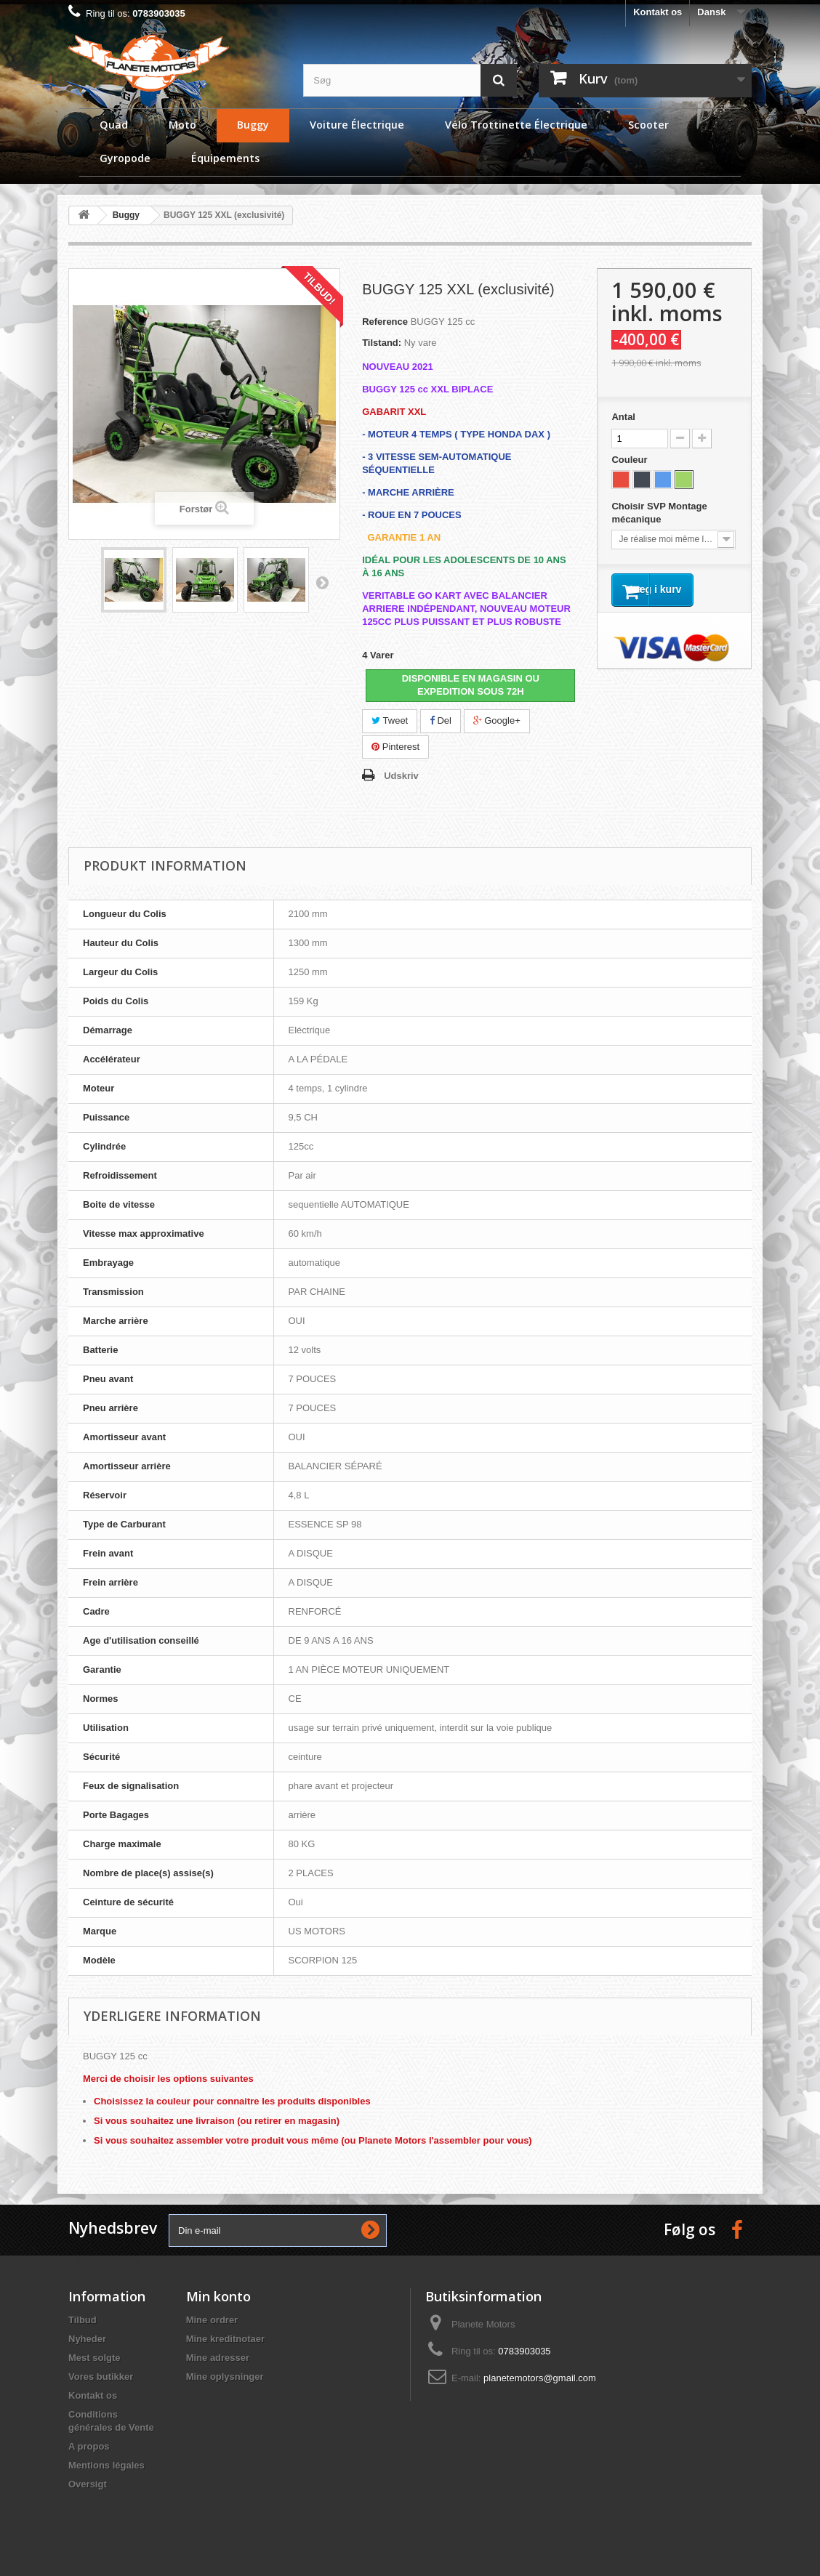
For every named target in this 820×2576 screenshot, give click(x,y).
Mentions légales (106, 2465)
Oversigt (87, 2484)
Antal (623, 416)
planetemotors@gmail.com (539, 2378)
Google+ (496, 720)
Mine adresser (217, 2357)
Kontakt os (657, 12)
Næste (322, 582)
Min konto (218, 2296)
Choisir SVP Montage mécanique (659, 513)
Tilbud (82, 2319)
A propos (89, 2446)
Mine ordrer (212, 2319)
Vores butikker (100, 2376)
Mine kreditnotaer (225, 2338)
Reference (385, 321)
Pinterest (395, 746)
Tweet (389, 720)
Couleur (630, 459)
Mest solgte (94, 2357)
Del (440, 720)
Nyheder (87, 2338)
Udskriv (401, 775)
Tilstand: (381, 342)
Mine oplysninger (225, 2376)
